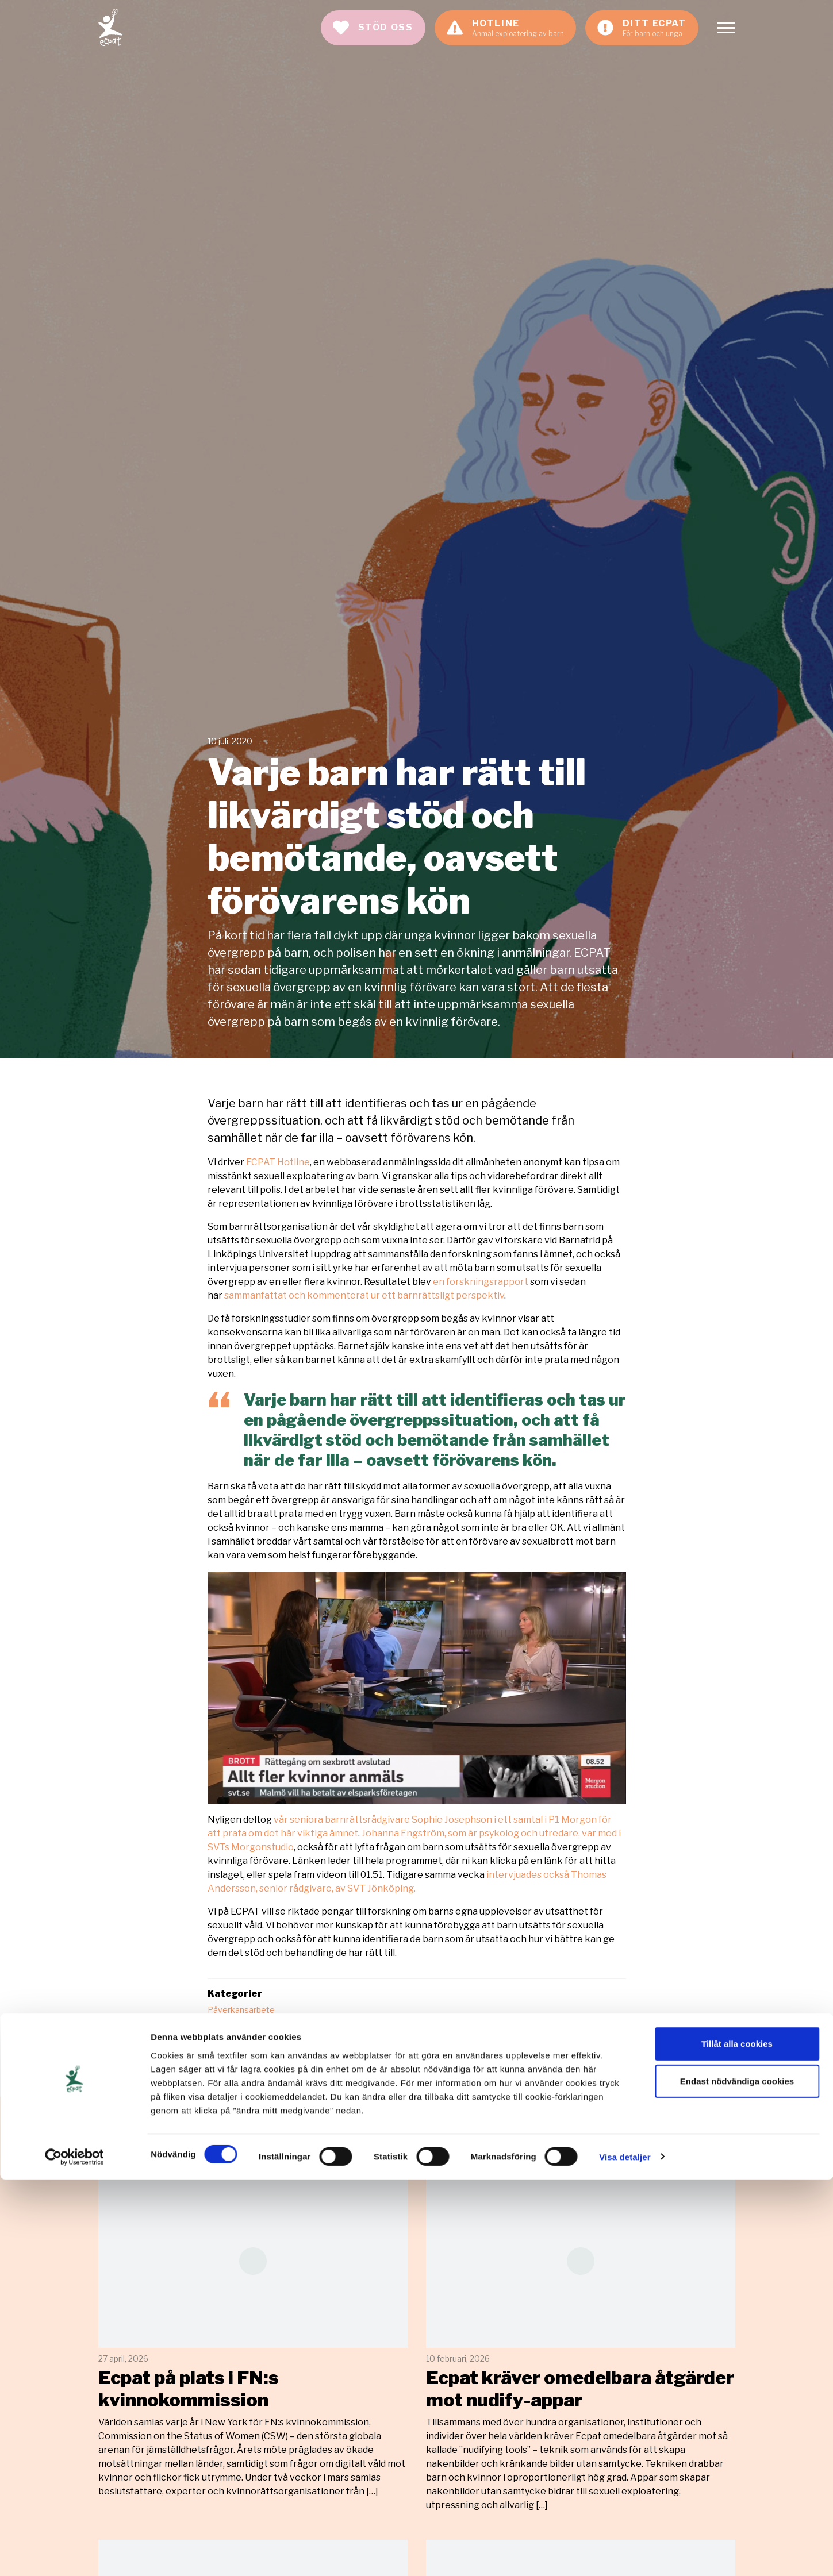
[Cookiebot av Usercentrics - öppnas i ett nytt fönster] (74, 2553)
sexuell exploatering (247, 2054)
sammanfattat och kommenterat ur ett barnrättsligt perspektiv (364, 1295)
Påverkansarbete (241, 2010)
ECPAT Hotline (278, 1162)
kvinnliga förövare (492, 2042)
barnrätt (307, 2042)
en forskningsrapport (480, 1281)
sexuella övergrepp (337, 2054)
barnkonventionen (243, 2042)
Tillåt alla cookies (737, 2440)
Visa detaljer (624, 2553)
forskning (425, 2042)
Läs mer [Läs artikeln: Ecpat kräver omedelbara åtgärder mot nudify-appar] (580, 2343)
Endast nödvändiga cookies (737, 2478)
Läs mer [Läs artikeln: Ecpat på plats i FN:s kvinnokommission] (253, 2336)
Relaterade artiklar (184, 2144)
